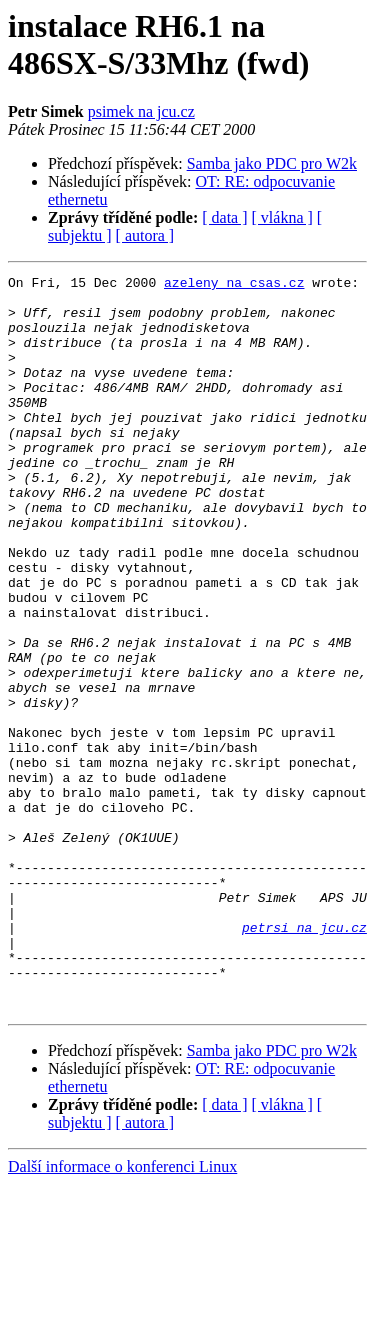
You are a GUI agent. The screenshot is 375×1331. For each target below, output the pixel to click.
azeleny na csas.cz (234, 285)
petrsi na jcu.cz (304, 1059)
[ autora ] (145, 235)
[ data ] (224, 217)
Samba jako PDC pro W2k (272, 163)
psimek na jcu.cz (141, 111)
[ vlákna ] (282, 217)
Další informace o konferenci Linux (122, 1313)
